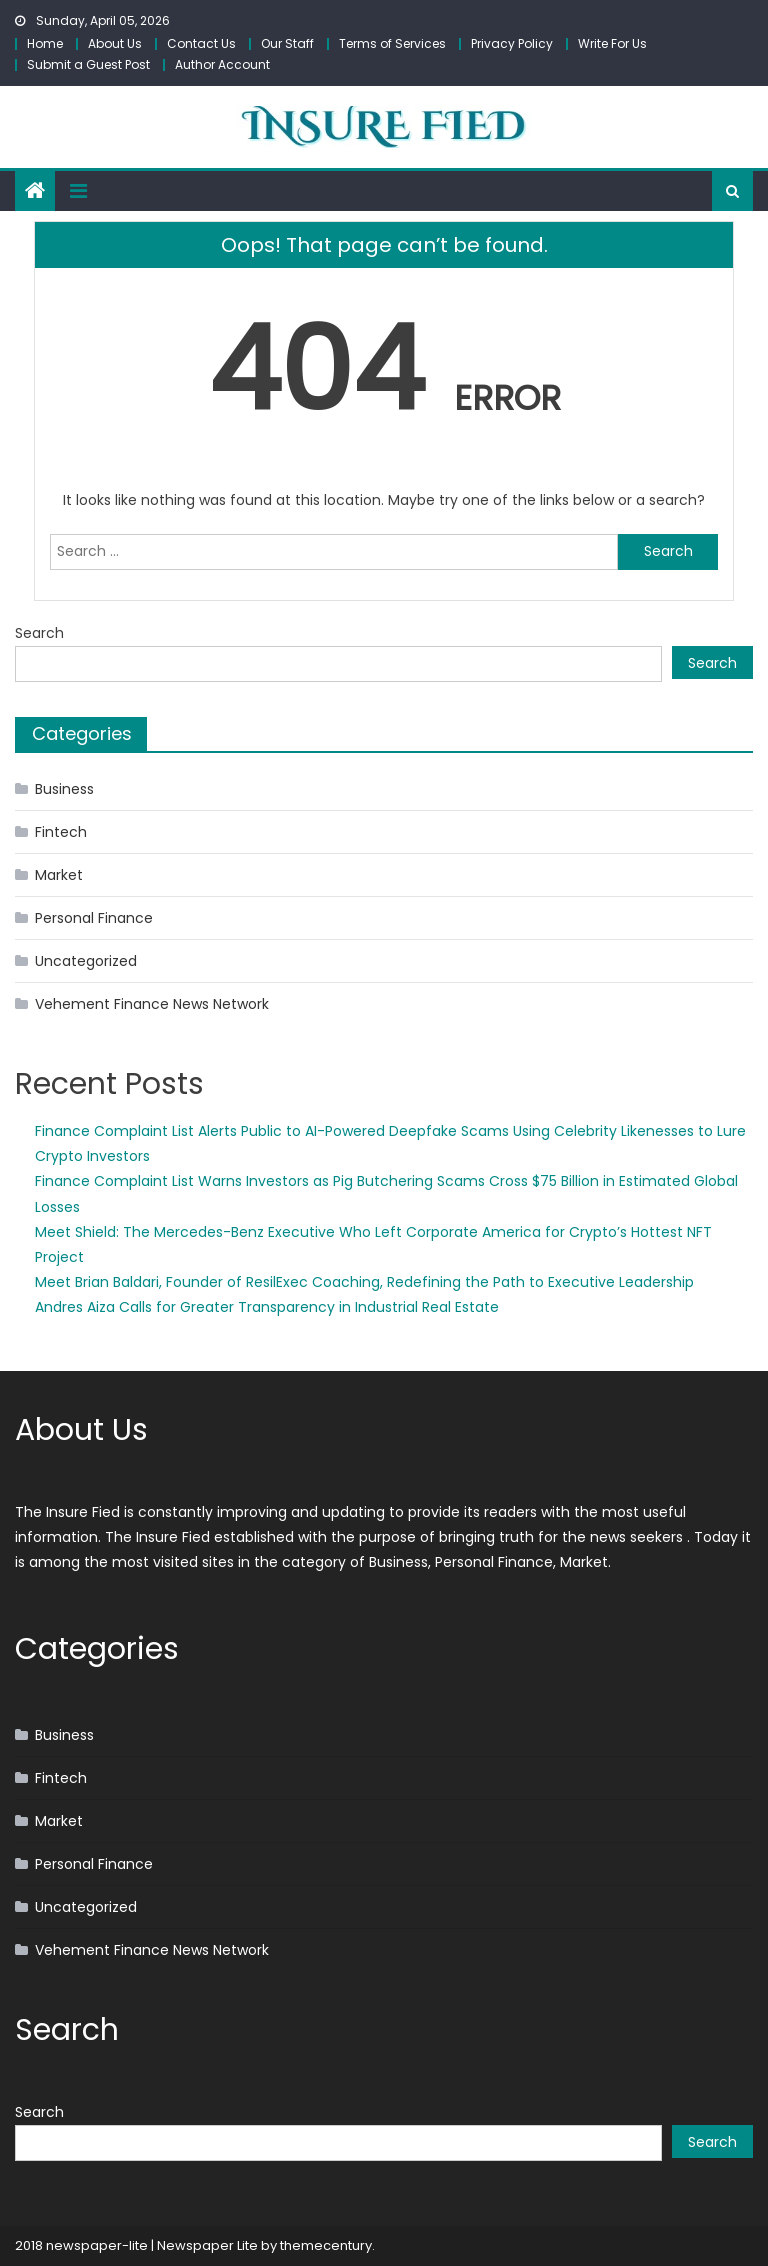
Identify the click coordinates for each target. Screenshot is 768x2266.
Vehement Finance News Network (152, 1004)
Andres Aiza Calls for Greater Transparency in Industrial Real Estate (267, 1307)
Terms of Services (392, 43)
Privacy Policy (512, 43)
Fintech (61, 832)
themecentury (326, 2245)
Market (59, 875)
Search (39, 633)
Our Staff (287, 43)
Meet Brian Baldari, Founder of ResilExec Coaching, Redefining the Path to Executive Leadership (364, 1282)
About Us (115, 43)
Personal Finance (94, 918)
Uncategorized (86, 961)
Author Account (222, 64)
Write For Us (612, 43)
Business (64, 789)
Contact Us (201, 43)
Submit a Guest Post (88, 64)
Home (45, 43)
